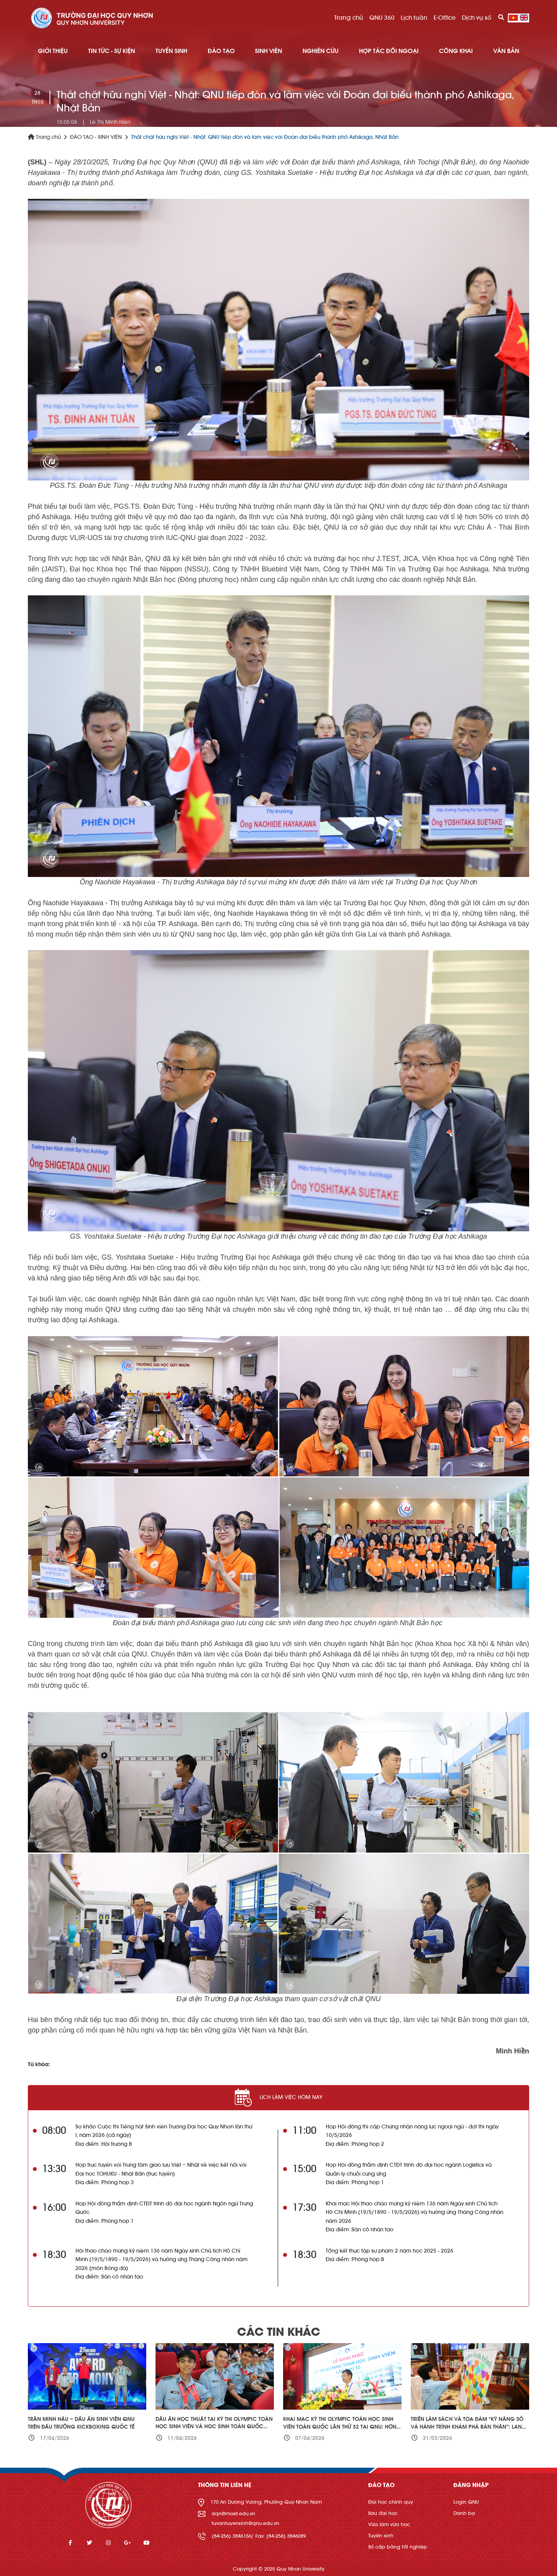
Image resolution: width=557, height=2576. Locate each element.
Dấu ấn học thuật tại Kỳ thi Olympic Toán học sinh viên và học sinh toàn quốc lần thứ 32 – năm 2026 (214, 2427)
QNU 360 (382, 18)
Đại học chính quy (390, 2501)
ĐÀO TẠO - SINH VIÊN (96, 137)
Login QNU (466, 2501)
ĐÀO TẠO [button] (221, 51)
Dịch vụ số (476, 18)
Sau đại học (383, 2513)
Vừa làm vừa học (389, 2524)
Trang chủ (348, 18)
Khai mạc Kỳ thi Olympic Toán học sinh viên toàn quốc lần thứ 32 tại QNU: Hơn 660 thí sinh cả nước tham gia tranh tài (339, 2427)
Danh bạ (464, 2513)
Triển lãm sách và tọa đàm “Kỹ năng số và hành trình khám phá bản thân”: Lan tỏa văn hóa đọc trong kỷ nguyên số (467, 2427)
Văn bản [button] (506, 51)
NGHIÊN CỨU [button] (320, 51)
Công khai (456, 51)
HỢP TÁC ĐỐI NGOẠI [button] (389, 51)
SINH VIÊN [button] (268, 51)
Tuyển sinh (380, 2535)
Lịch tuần (414, 18)
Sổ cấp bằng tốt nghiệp (397, 2546)
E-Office (445, 18)
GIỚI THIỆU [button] (53, 51)
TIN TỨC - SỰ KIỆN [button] (111, 51)
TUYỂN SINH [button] (171, 51)
